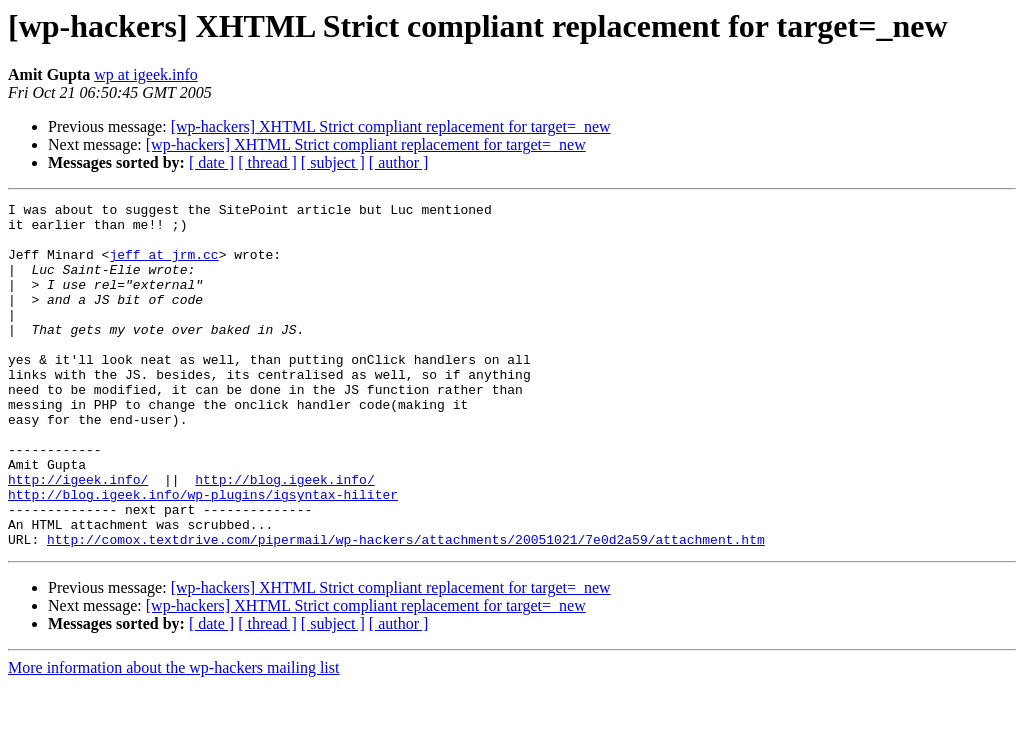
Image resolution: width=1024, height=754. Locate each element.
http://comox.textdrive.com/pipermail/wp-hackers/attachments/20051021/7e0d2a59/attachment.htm (406, 608)
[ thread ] (267, 162)
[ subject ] (333, 162)
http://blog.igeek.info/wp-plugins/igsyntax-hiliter (203, 554)
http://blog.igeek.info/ (284, 536)
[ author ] (399, 162)
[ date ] (211, 162)
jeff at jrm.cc (163, 266)
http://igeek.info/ (78, 536)
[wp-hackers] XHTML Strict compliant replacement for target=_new (391, 126)
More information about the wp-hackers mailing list (173, 736)
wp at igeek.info (146, 74)
